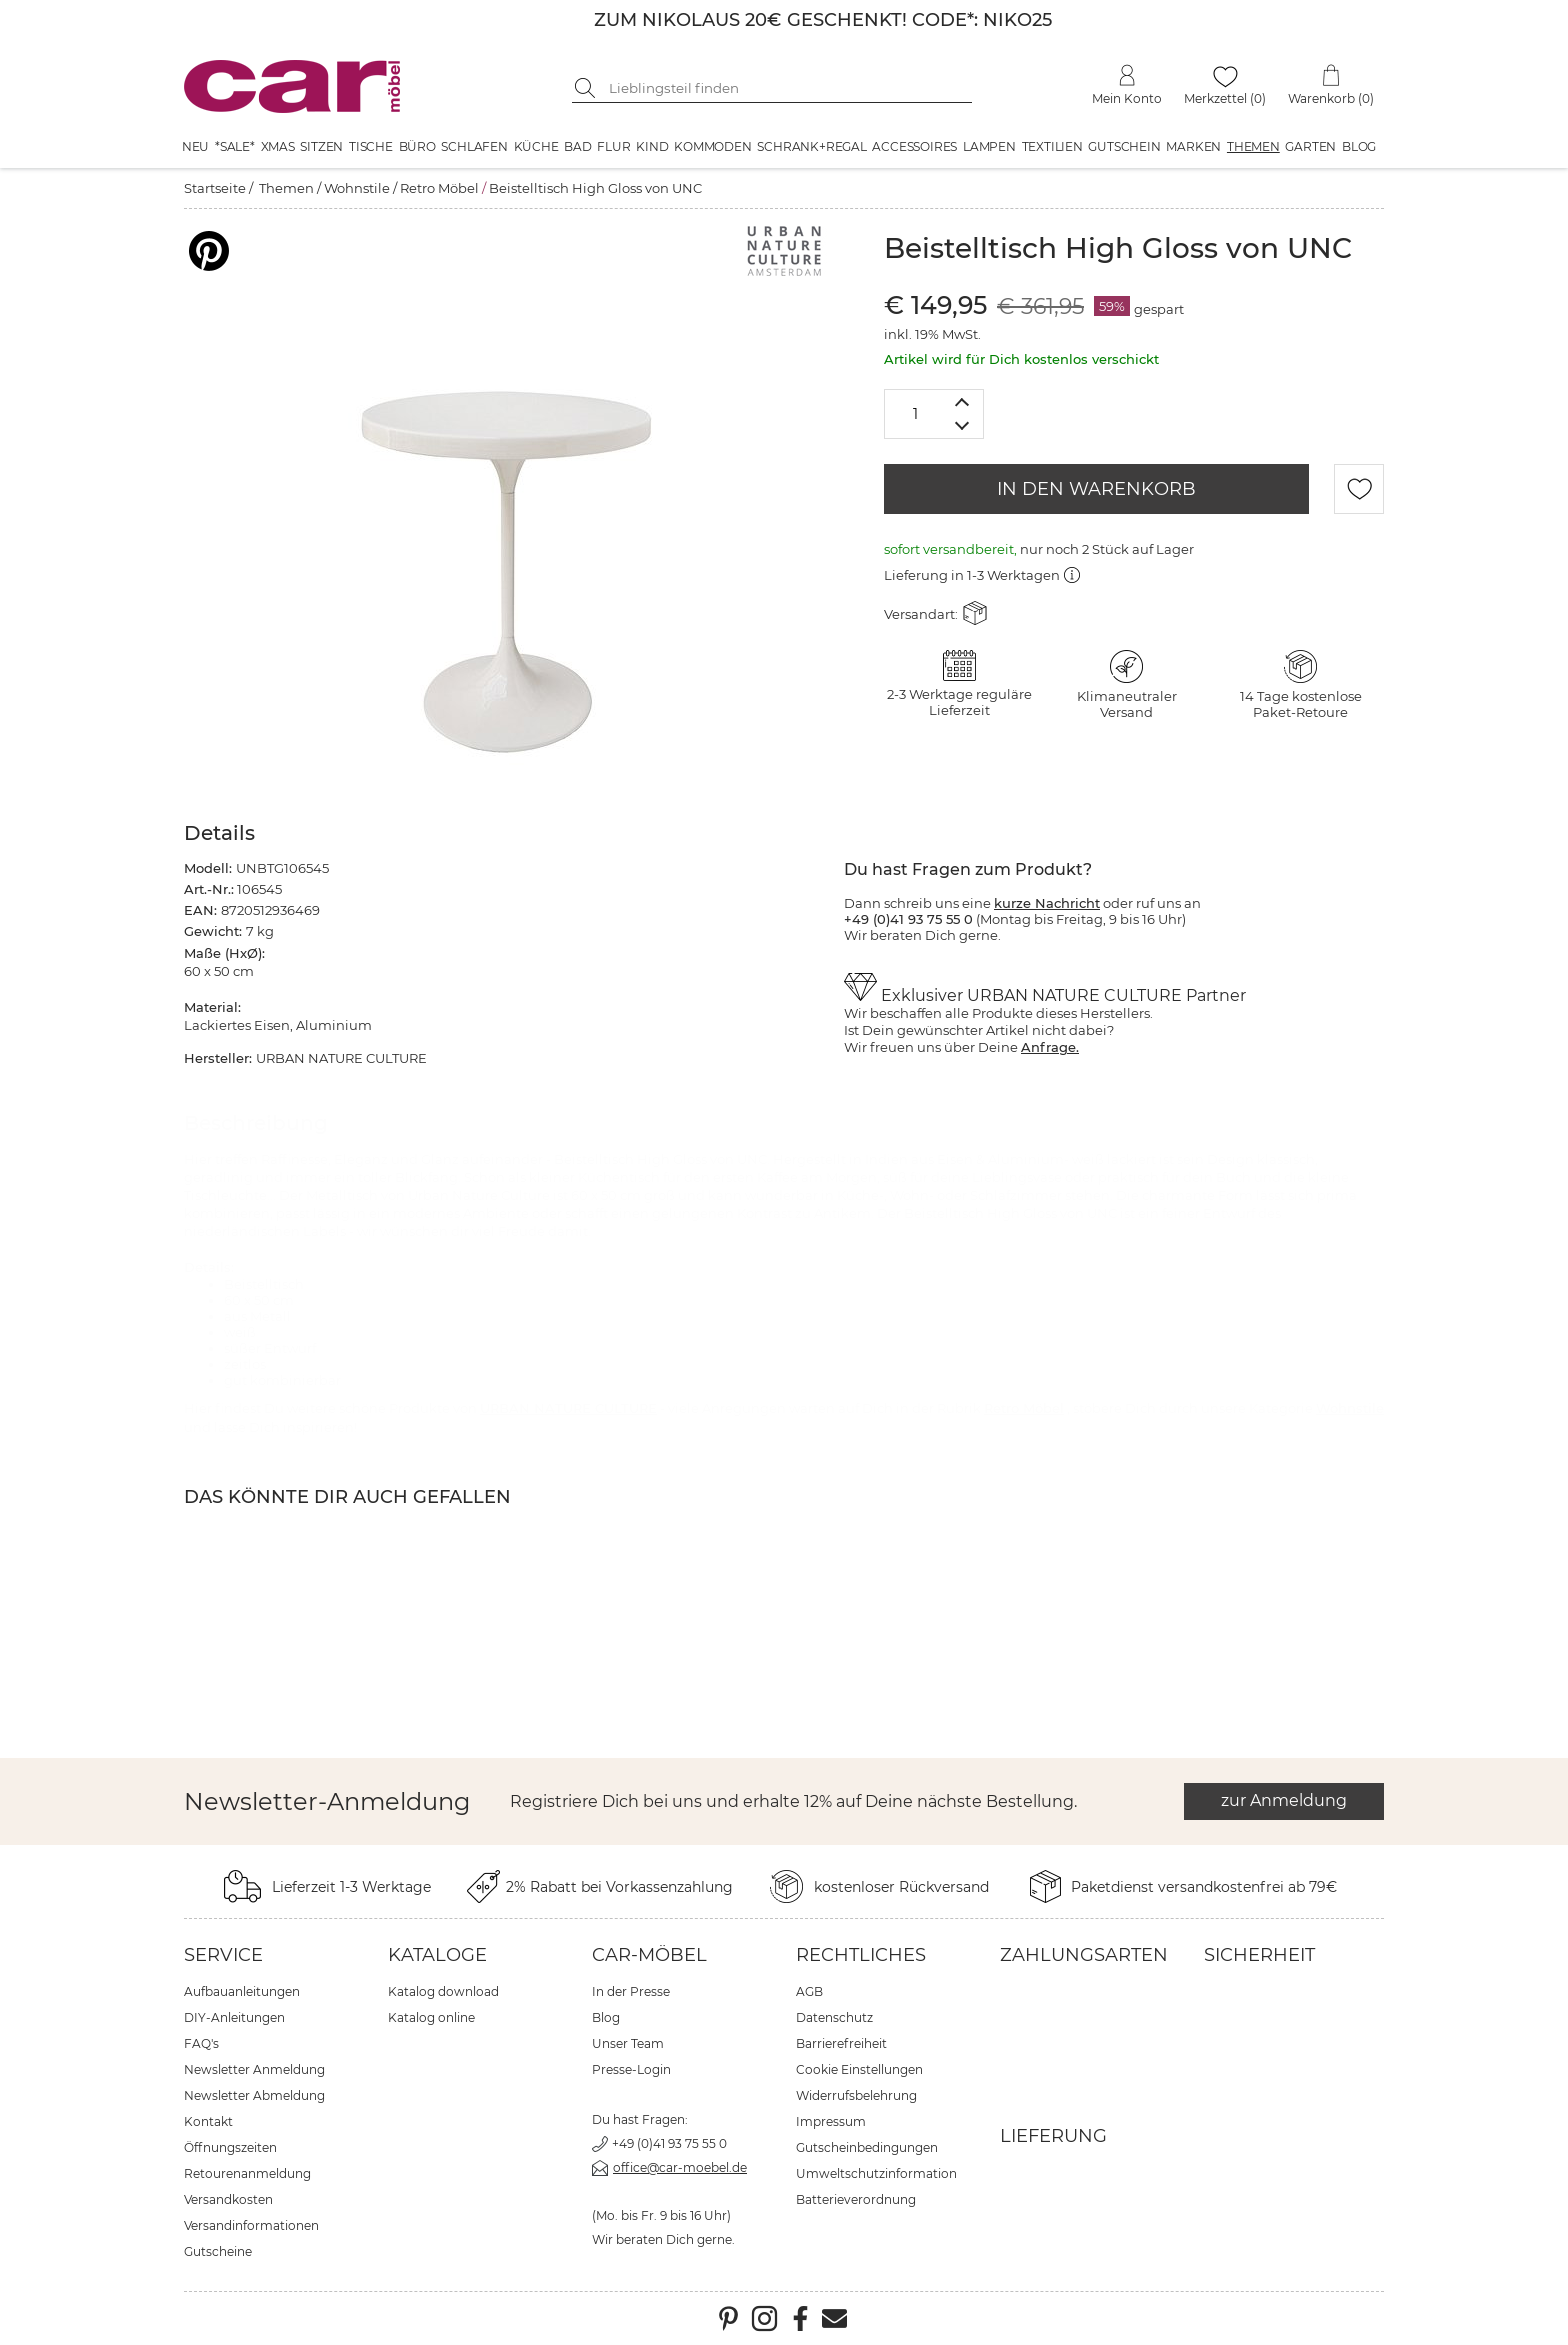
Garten (1310, 146)
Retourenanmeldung (247, 2173)
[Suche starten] (587, 88)
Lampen (989, 146)
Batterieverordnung (856, 2199)
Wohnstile (357, 188)
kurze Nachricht (1047, 903)
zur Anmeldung (1284, 1800)
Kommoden (712, 146)
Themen (1253, 146)
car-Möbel (649, 1955)
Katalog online (431, 2017)
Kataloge (437, 1955)
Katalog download (443, 1991)
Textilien (1052, 146)
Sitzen (321, 146)
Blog (1359, 146)
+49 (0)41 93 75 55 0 (669, 2143)
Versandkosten (228, 2199)
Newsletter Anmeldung (254, 2069)
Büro (417, 146)
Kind (652, 146)
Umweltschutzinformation (876, 2173)
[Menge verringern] (962, 426)
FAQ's (201, 2043)
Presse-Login (631, 2069)
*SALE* (235, 146)
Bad (577, 146)
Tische (371, 146)
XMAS (278, 146)
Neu (195, 146)
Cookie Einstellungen (859, 2069)
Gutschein (1124, 146)
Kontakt (208, 2121)
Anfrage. (1050, 1047)
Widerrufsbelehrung (856, 2095)
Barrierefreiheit (841, 2043)
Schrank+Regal (811, 146)
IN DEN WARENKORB (1096, 489)
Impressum (831, 2121)
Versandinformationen (251, 2225)
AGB (809, 1991)
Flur (613, 146)
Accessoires (914, 146)
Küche (536, 146)
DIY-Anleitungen (234, 2017)
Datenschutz (834, 2017)
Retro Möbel (439, 188)
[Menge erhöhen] (962, 401)
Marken (1193, 146)
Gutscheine (218, 2251)
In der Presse (631, 1991)
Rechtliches (861, 1955)
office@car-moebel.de (680, 2167)
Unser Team (628, 2043)
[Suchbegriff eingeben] (787, 88)
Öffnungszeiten (230, 2147)
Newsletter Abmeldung (254, 2095)
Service (223, 1955)
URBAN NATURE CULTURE (568, 1408)
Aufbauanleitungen (242, 1991)
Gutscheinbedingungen (867, 2147)
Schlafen (474, 146)
